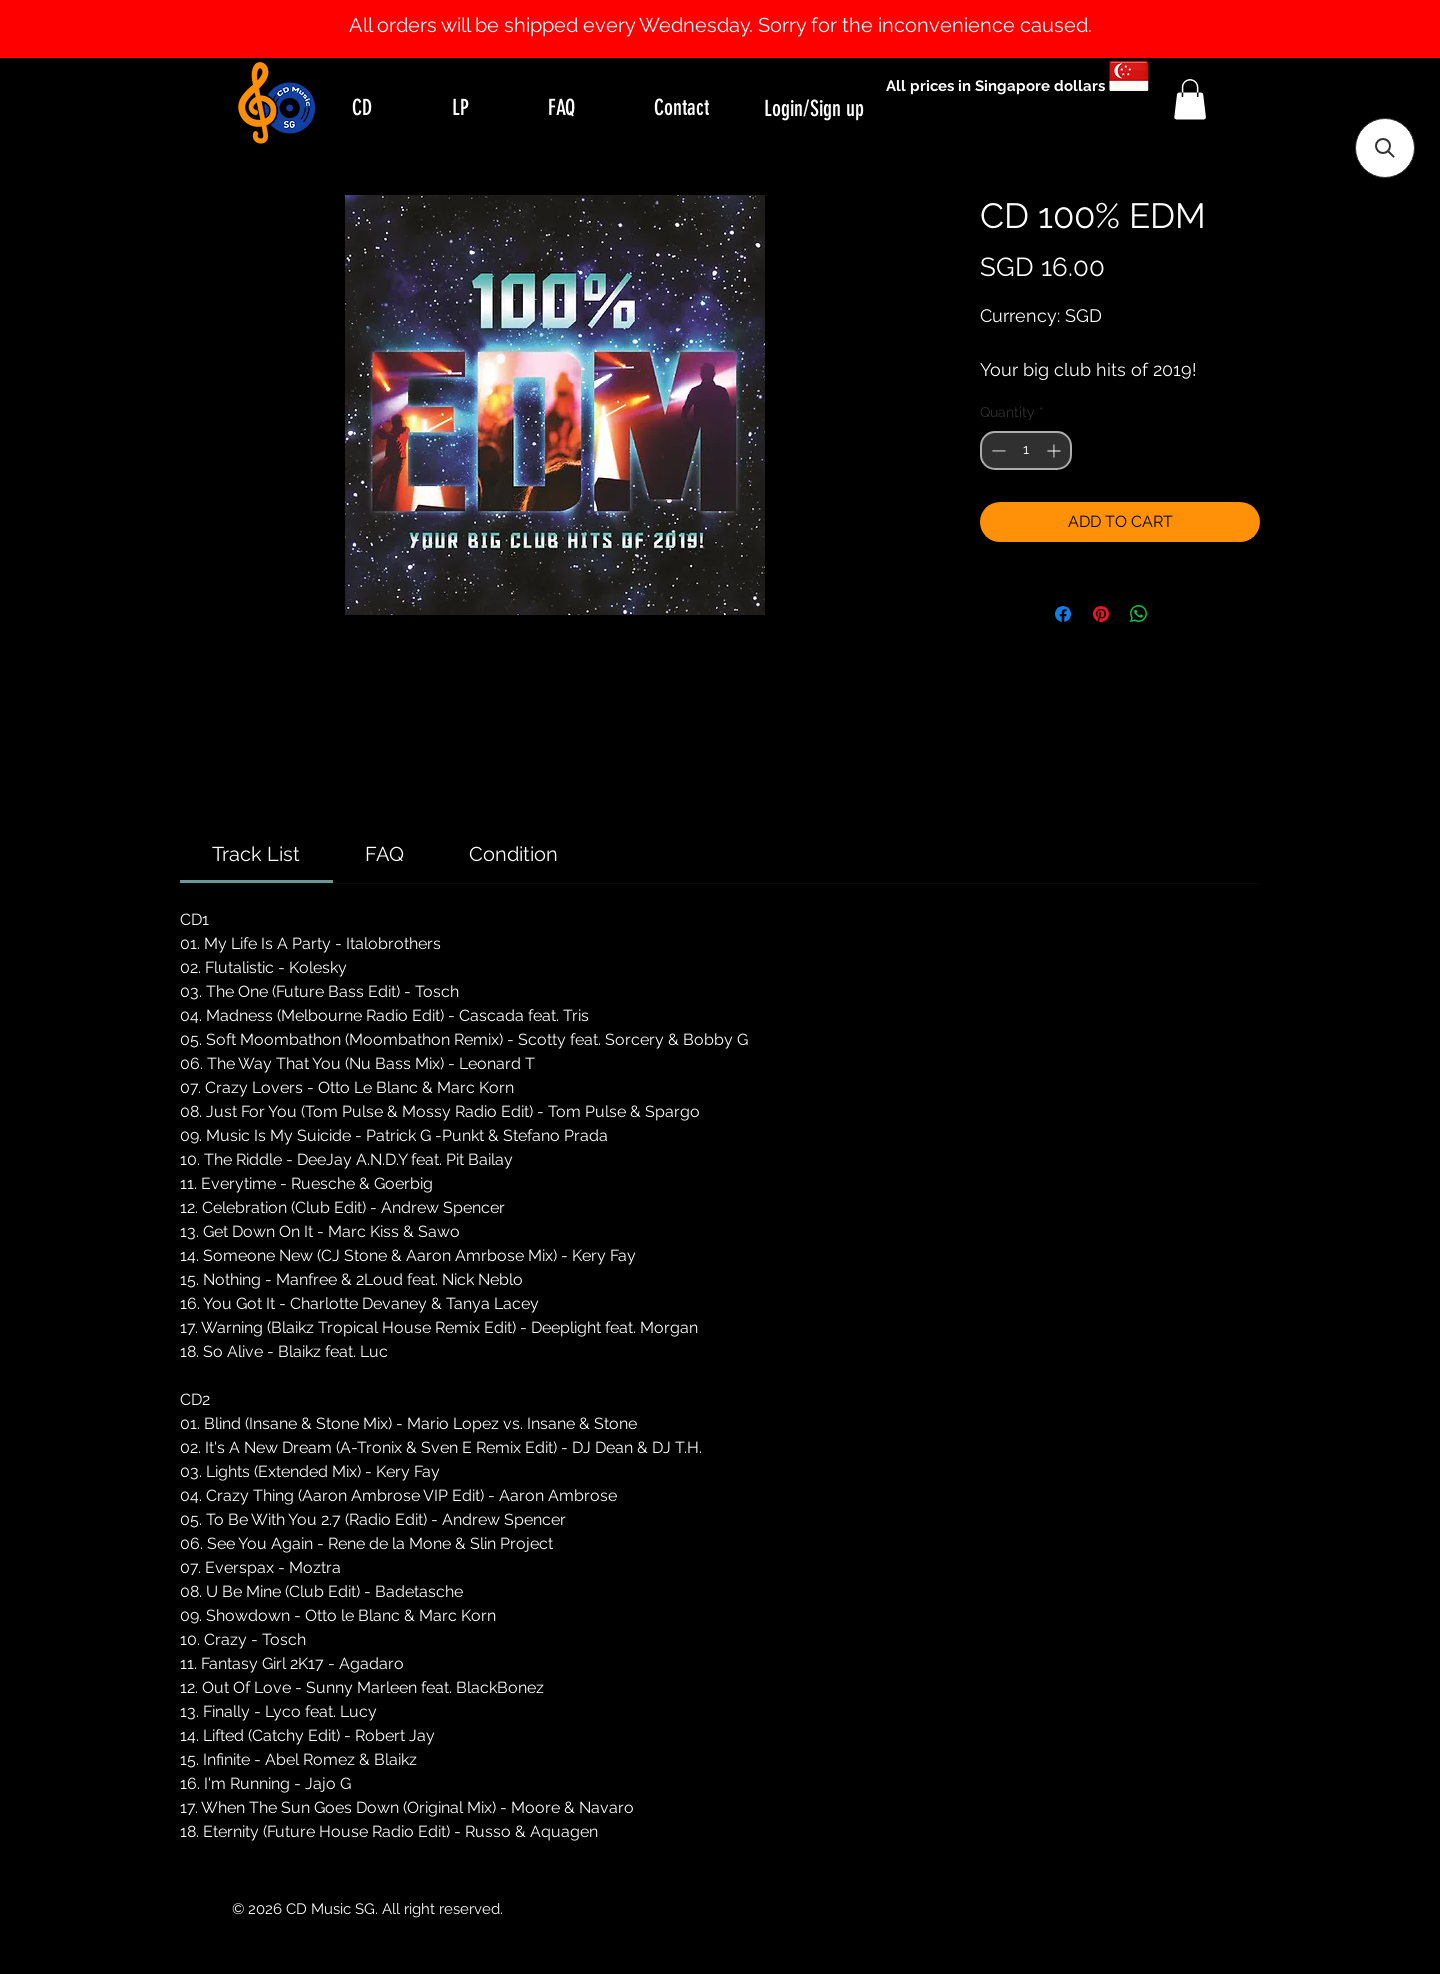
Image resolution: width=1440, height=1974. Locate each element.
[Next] (1327, 29)
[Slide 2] (738, 8)
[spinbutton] (1026, 450)
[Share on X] (1177, 614)
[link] (256, 854)
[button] (1190, 99)
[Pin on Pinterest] (1101, 614)
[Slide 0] (702, 8)
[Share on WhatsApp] (1139, 614)
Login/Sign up (814, 108)
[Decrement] (996, 450)
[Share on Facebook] (1063, 614)
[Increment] (1055, 450)
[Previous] (112, 29)
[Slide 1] (720, 8)
